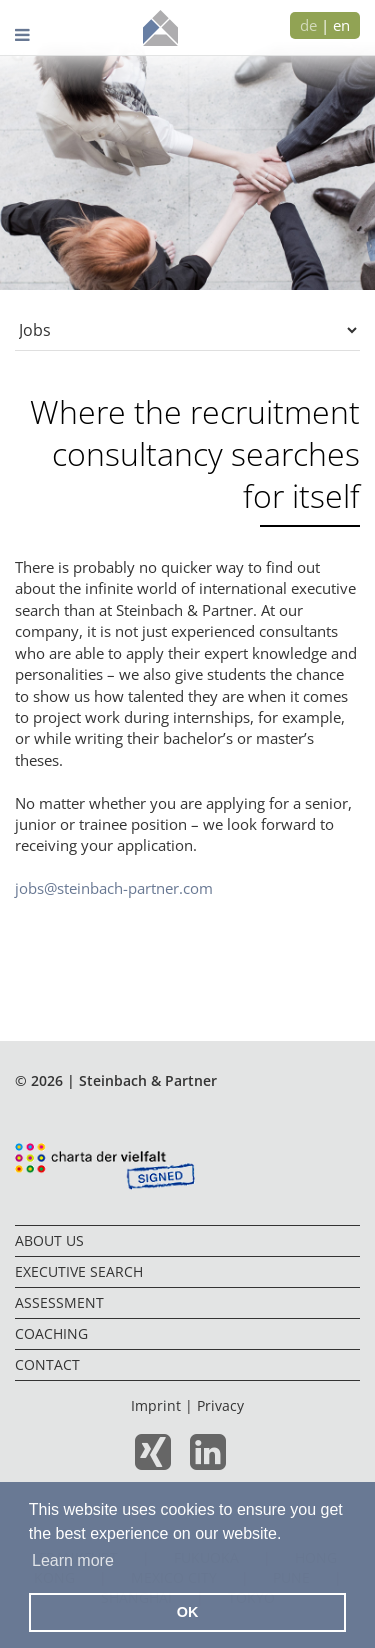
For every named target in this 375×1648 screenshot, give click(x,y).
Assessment (59, 1302)
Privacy (220, 1405)
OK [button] (188, 1612)
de (308, 25)
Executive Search (79, 1271)
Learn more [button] (73, 1560)
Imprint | (164, 1405)
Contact (47, 1364)
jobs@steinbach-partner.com (114, 888)
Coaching (51, 1333)
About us (49, 1240)
